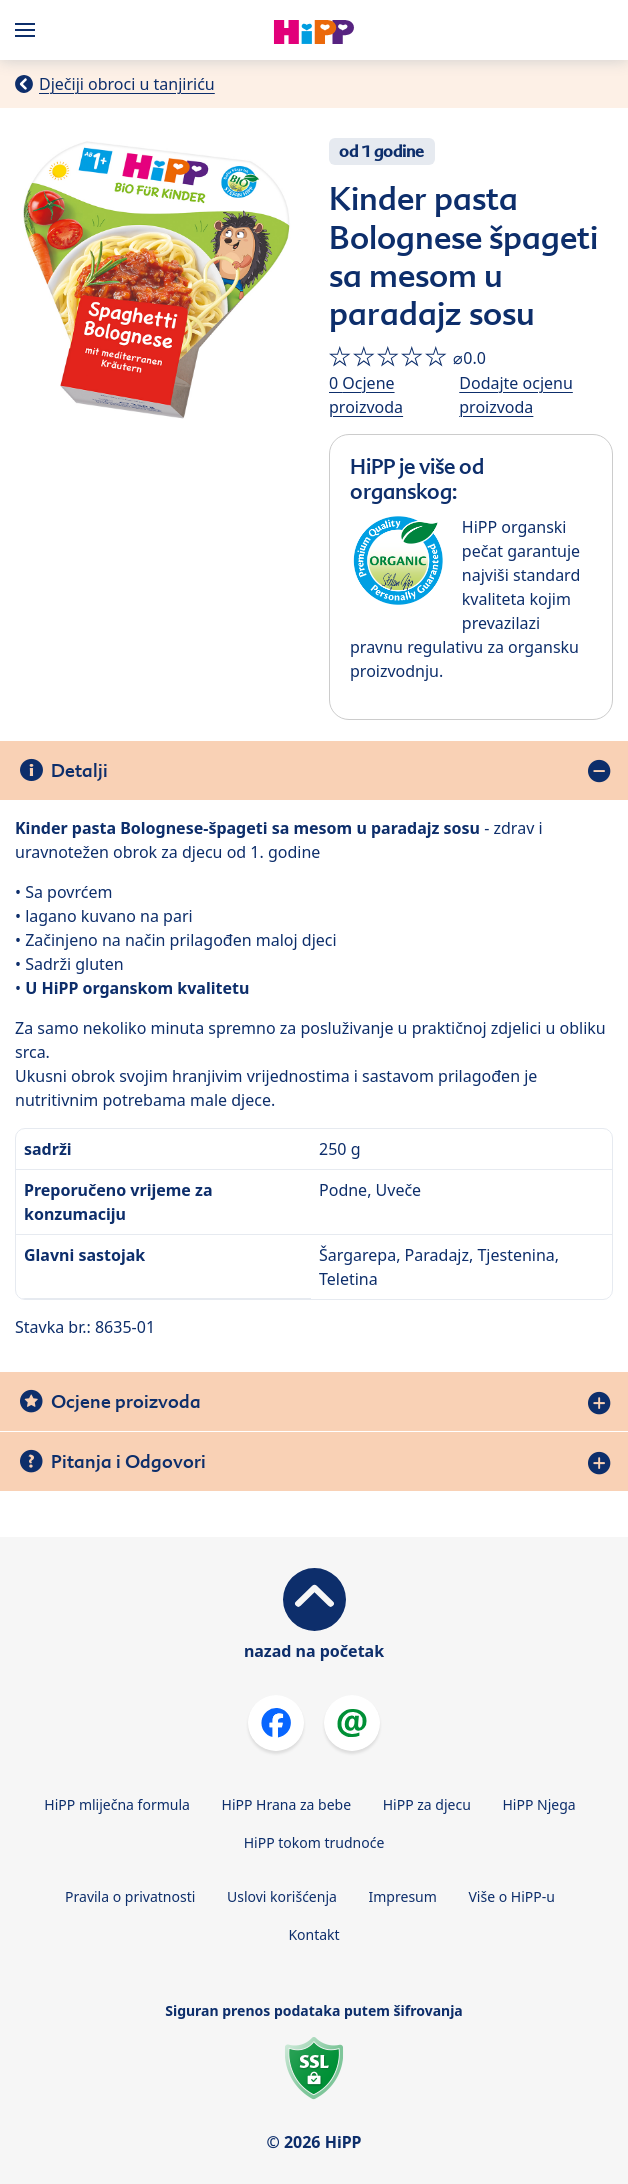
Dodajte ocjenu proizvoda (516, 395)
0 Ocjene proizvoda (366, 395)
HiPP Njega (538, 1804)
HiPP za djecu (427, 1804)
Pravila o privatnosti (130, 1896)
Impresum (403, 1896)
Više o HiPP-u (511, 1896)
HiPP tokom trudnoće (314, 1842)
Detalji (79, 770)
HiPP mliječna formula (117, 1804)
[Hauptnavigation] (29, 30)
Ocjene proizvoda (126, 1401)
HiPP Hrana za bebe (287, 1804)
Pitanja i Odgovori (128, 1461)
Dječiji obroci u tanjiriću (127, 84)
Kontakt (313, 1934)
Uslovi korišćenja (282, 1896)
